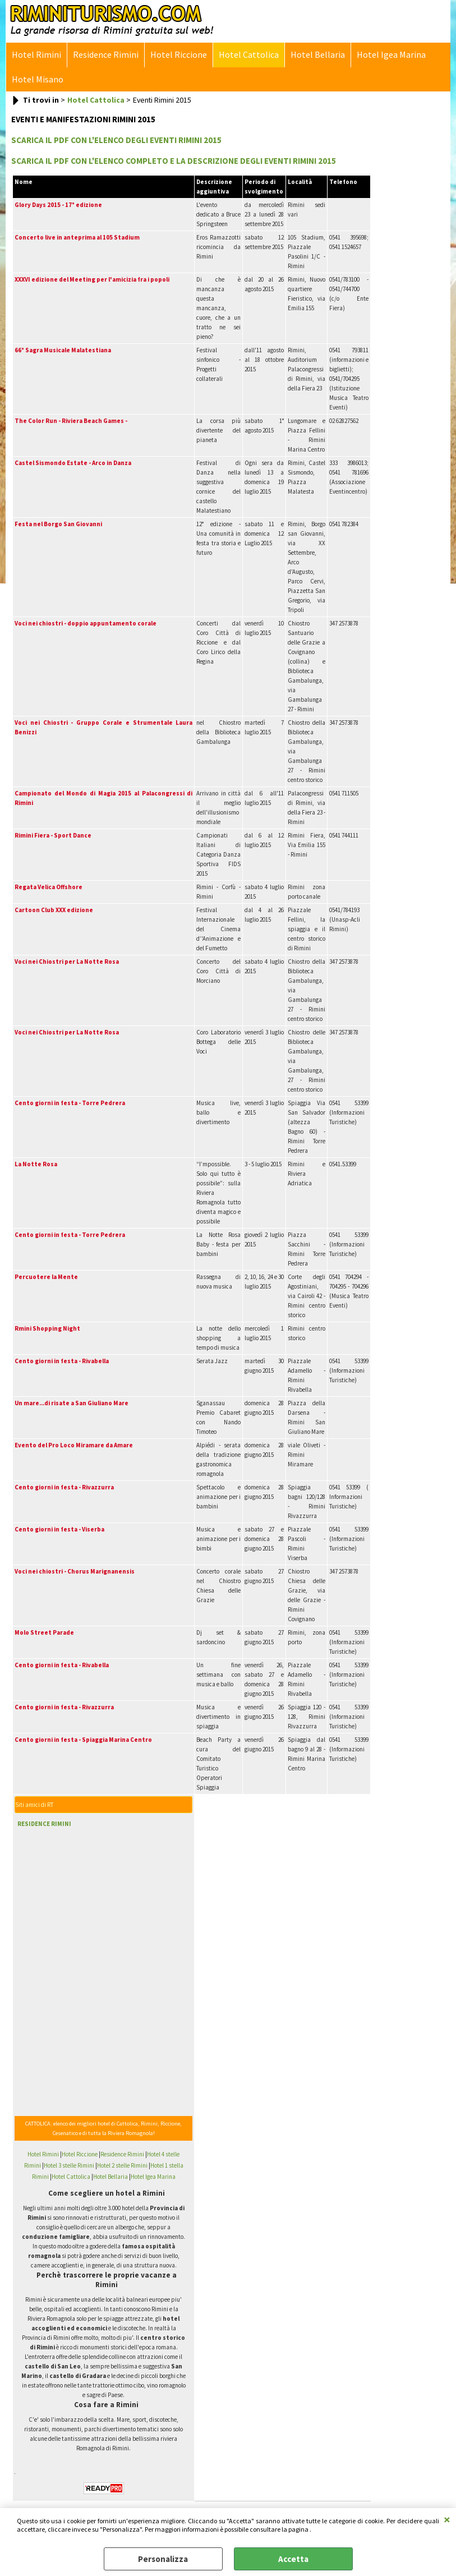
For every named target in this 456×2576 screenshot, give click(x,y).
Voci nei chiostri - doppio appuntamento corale (85, 623)
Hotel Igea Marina (391, 54)
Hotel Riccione (178, 54)
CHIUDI (447, 2519)
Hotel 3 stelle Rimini (69, 2165)
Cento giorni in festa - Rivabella (62, 1361)
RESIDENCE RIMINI (44, 1824)
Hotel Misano (37, 79)
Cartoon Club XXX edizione (54, 910)
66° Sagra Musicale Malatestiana (63, 350)
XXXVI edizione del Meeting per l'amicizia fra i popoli (92, 279)
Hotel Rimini (36, 54)
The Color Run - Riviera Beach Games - (71, 421)
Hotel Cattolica (249, 54)
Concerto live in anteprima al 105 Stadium (77, 237)
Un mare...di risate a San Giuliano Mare (71, 1403)
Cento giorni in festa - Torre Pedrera (70, 1103)
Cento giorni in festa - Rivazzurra (64, 1487)
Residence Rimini (106, 54)
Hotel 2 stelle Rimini (122, 2165)
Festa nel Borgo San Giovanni (58, 524)
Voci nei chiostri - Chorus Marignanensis (75, 1571)
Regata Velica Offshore (48, 887)
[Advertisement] (87, 1906)
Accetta (293, 2559)
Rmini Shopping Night (47, 1328)
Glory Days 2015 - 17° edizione (58, 205)
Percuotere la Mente (46, 1277)
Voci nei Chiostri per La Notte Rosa (67, 961)
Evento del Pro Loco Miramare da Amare (74, 1445)
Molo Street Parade (44, 1632)
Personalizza (163, 2559)
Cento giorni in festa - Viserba (59, 1529)
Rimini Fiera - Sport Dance (53, 835)
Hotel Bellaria (318, 54)
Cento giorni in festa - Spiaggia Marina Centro (83, 1740)
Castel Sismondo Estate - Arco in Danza (73, 463)
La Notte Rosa (36, 1164)
